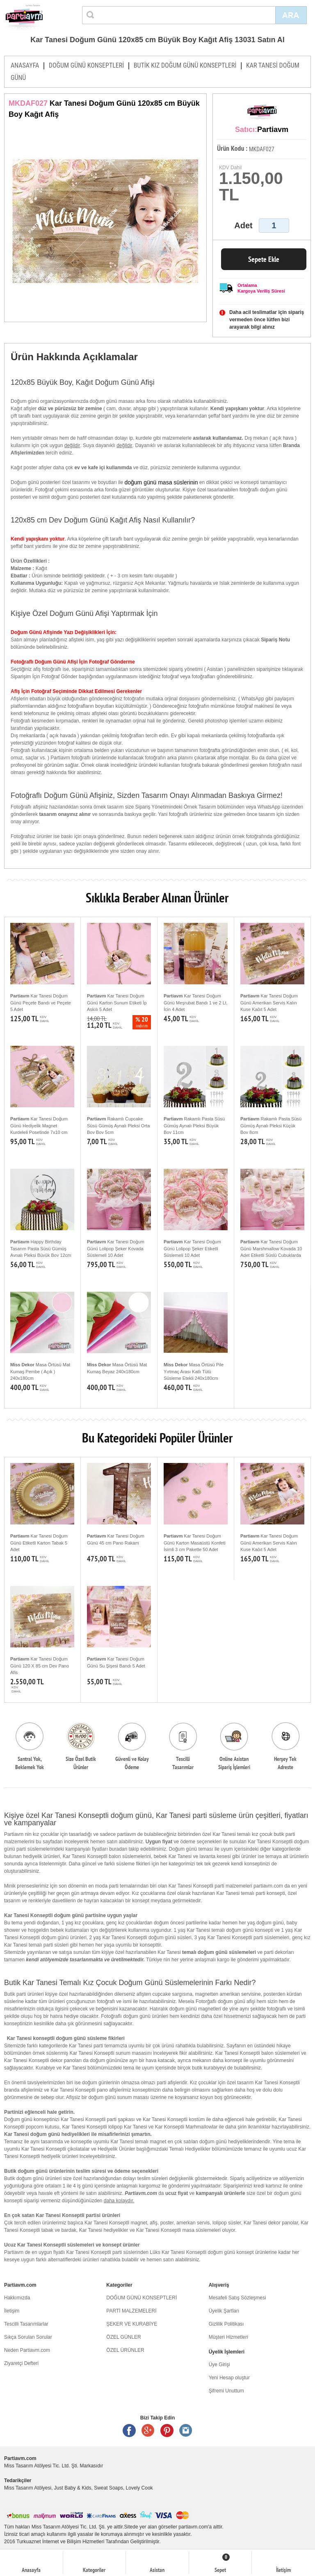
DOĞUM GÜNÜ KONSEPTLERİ (86, 65)
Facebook (129, 2430)
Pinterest (166, 2430)
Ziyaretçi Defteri (21, 2363)
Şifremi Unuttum (226, 2391)
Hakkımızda (17, 2298)
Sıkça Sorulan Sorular (28, 2337)
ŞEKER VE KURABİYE (131, 2324)
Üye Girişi (219, 2364)
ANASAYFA (25, 65)
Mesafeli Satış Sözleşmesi (237, 2298)
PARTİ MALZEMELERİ (131, 2311)
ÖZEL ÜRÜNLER (125, 2350)
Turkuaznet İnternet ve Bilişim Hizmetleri (60, 2541)
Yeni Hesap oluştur (229, 2378)
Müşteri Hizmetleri (228, 2337)
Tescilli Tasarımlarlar (26, 2324)
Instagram (185, 2430)
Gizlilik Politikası (226, 2324)
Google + (148, 2430)
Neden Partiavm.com (27, 2350)
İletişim (11, 2311)
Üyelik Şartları (224, 2311)
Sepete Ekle (263, 259)
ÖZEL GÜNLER (123, 2337)
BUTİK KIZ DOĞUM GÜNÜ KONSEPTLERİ (185, 65)
